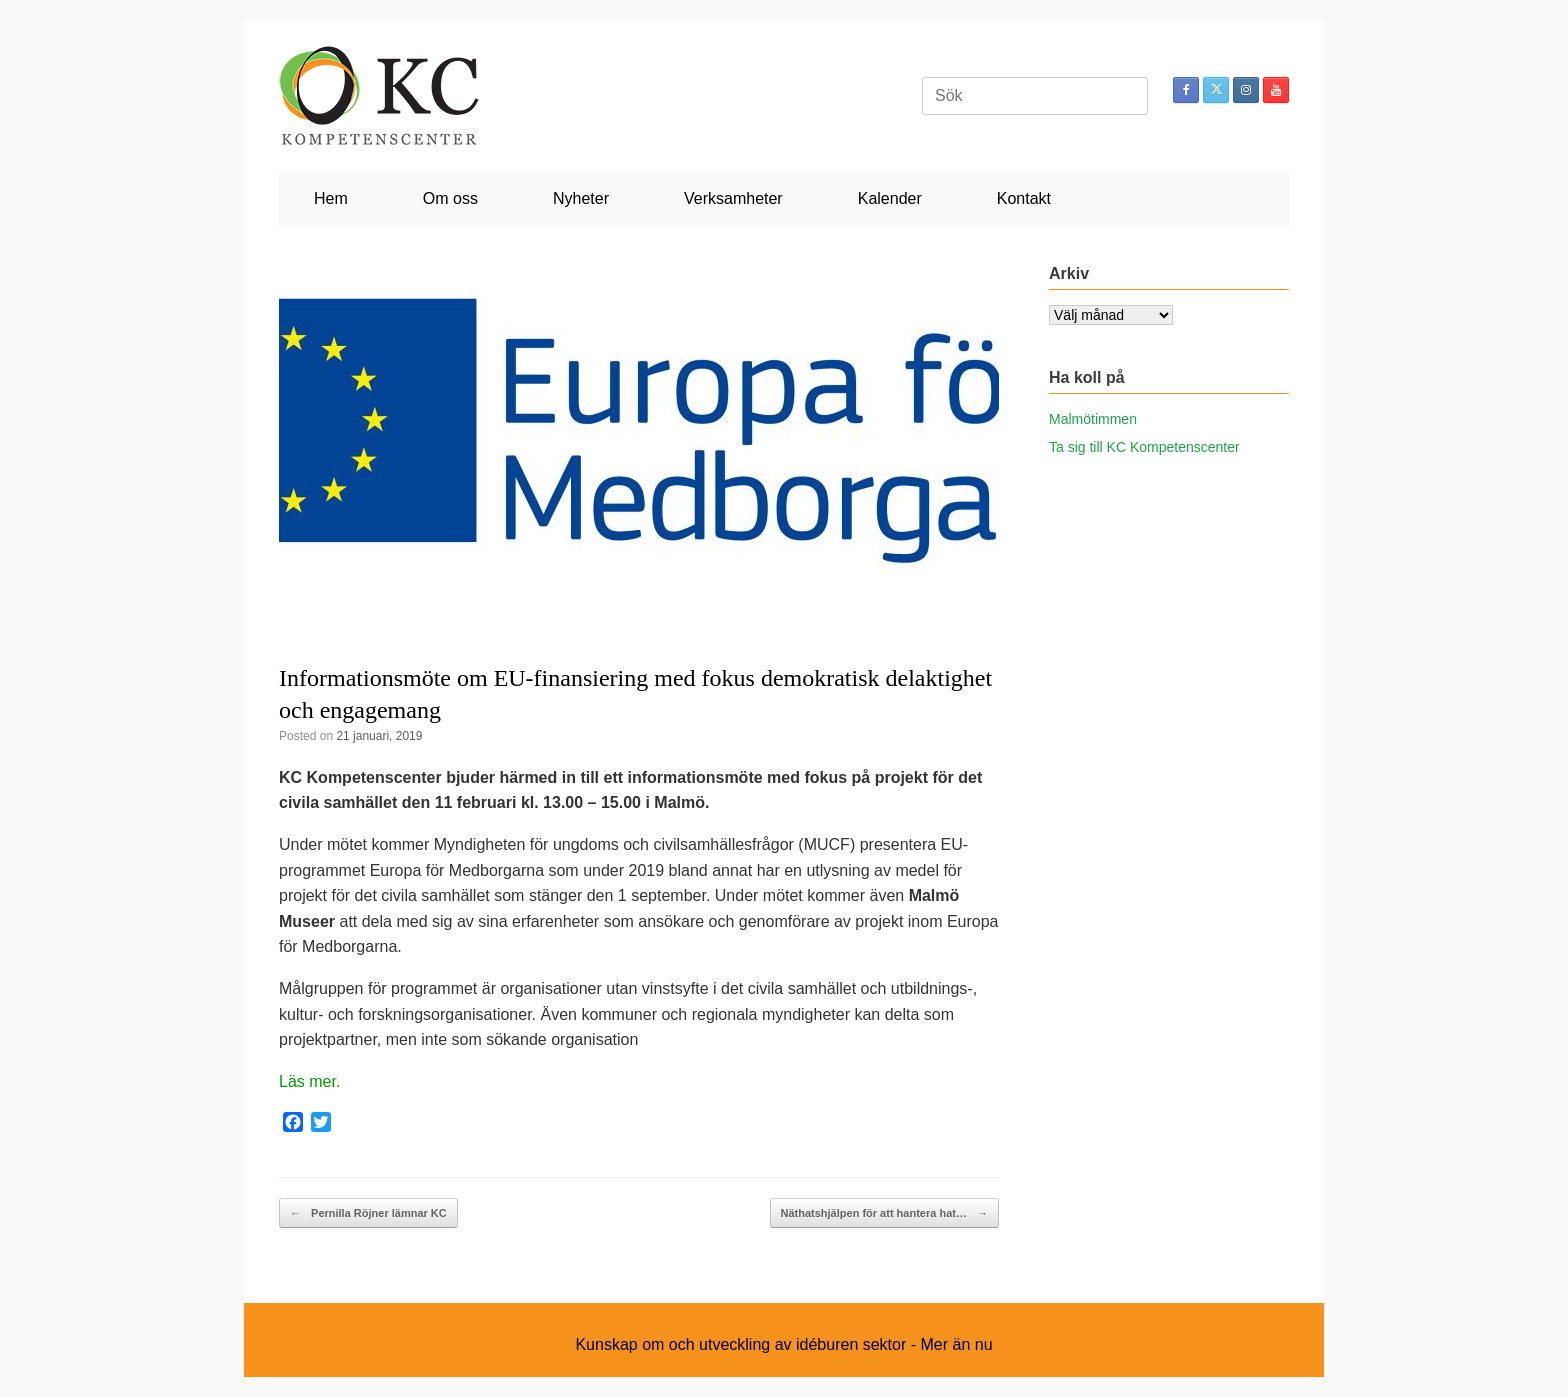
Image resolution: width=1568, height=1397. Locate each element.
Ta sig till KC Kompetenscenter (1144, 447)
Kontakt (1024, 198)
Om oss (450, 198)
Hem (331, 198)
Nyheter (581, 198)
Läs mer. (309, 1081)
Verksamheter (733, 198)
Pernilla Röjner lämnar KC (368, 1213)
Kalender (890, 198)
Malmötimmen (1093, 419)
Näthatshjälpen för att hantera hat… (884, 1213)
